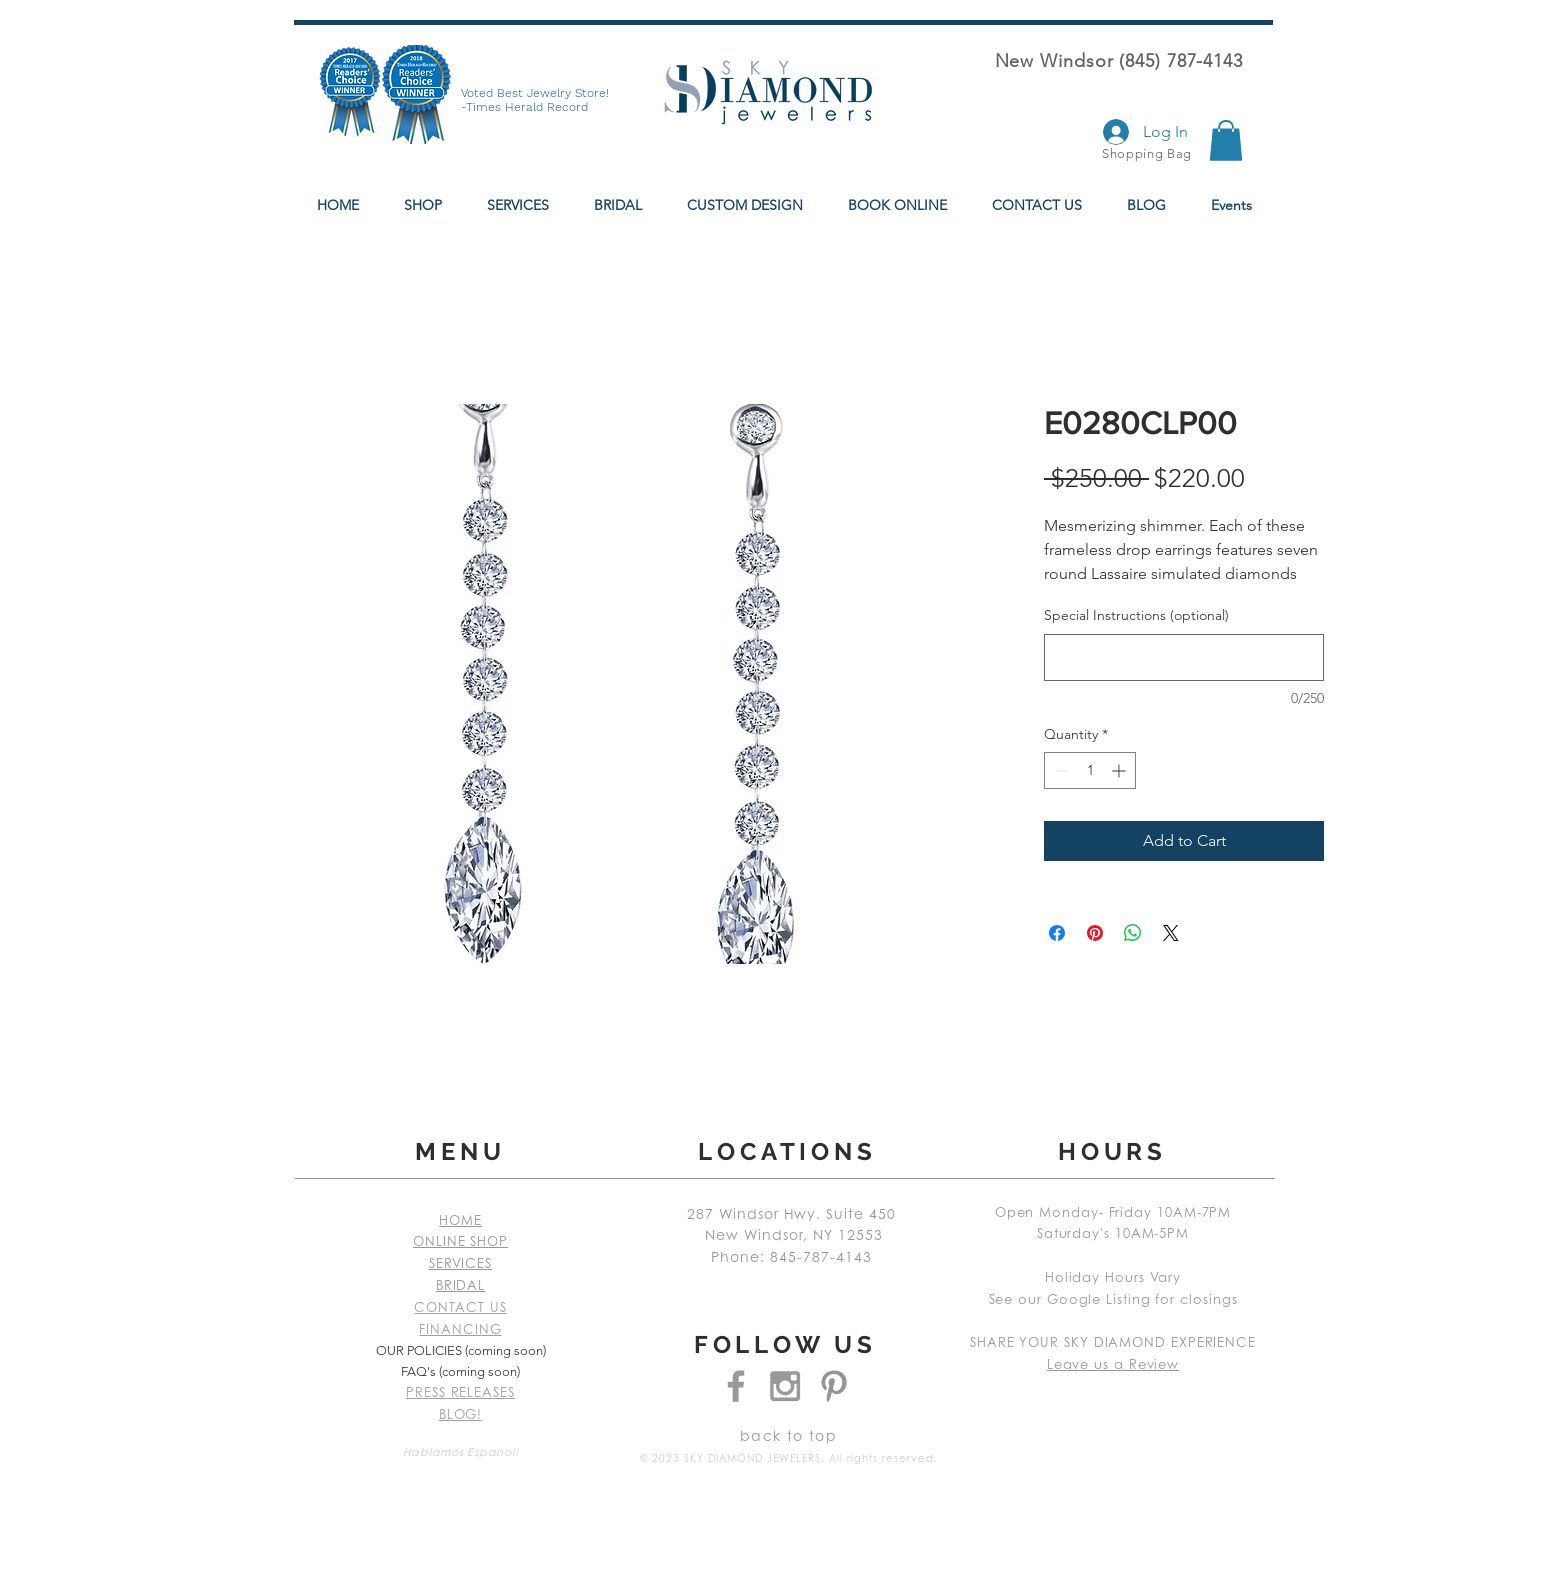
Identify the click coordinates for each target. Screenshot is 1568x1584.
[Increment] (1120, 770)
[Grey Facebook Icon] (736, 1386)
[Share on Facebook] (1057, 933)
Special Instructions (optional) (1136, 615)
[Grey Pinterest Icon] (834, 1386)
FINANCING (460, 1330)
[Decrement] (1059, 770)
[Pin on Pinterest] (1095, 933)
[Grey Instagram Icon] (785, 1386)
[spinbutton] (1090, 770)
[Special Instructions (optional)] (1184, 657)
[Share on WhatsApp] (1133, 933)
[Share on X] (1171, 933)
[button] (1226, 140)
